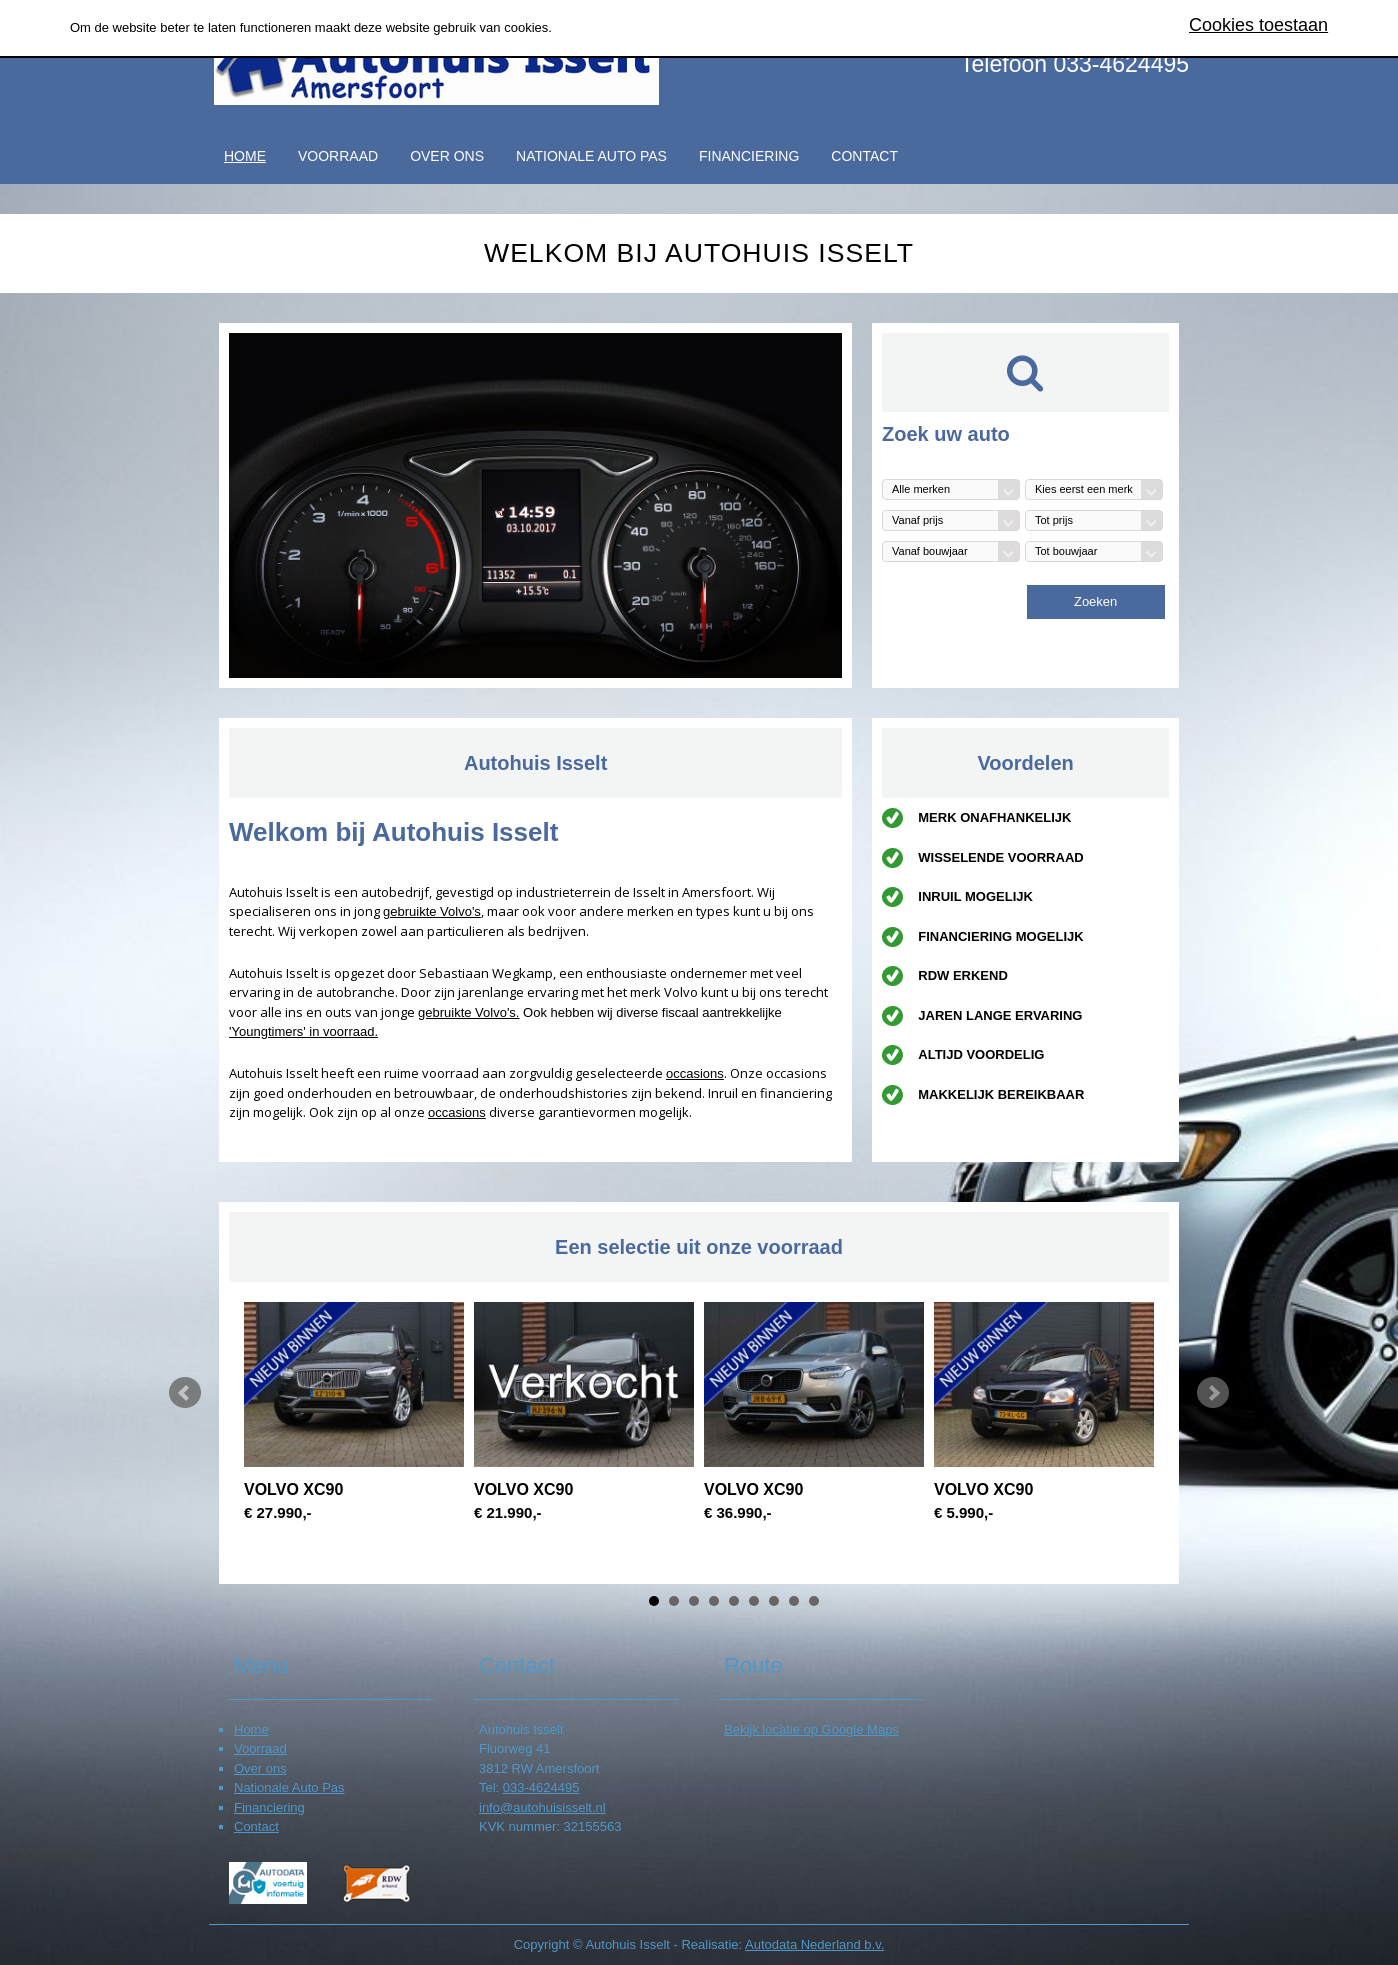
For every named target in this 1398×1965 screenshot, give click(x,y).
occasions (695, 1073)
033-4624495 (541, 1787)
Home (245, 156)
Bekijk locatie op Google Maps (811, 1729)
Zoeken (1095, 601)
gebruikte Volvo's (432, 911)
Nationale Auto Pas (591, 156)
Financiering (749, 156)
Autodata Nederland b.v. (814, 1944)
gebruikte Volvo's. (469, 1012)
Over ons (447, 156)
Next (1213, 1393)
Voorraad (338, 156)
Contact (864, 156)
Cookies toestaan (1258, 25)
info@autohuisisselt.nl (542, 1807)
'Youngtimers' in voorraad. (303, 1031)
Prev (185, 1393)
